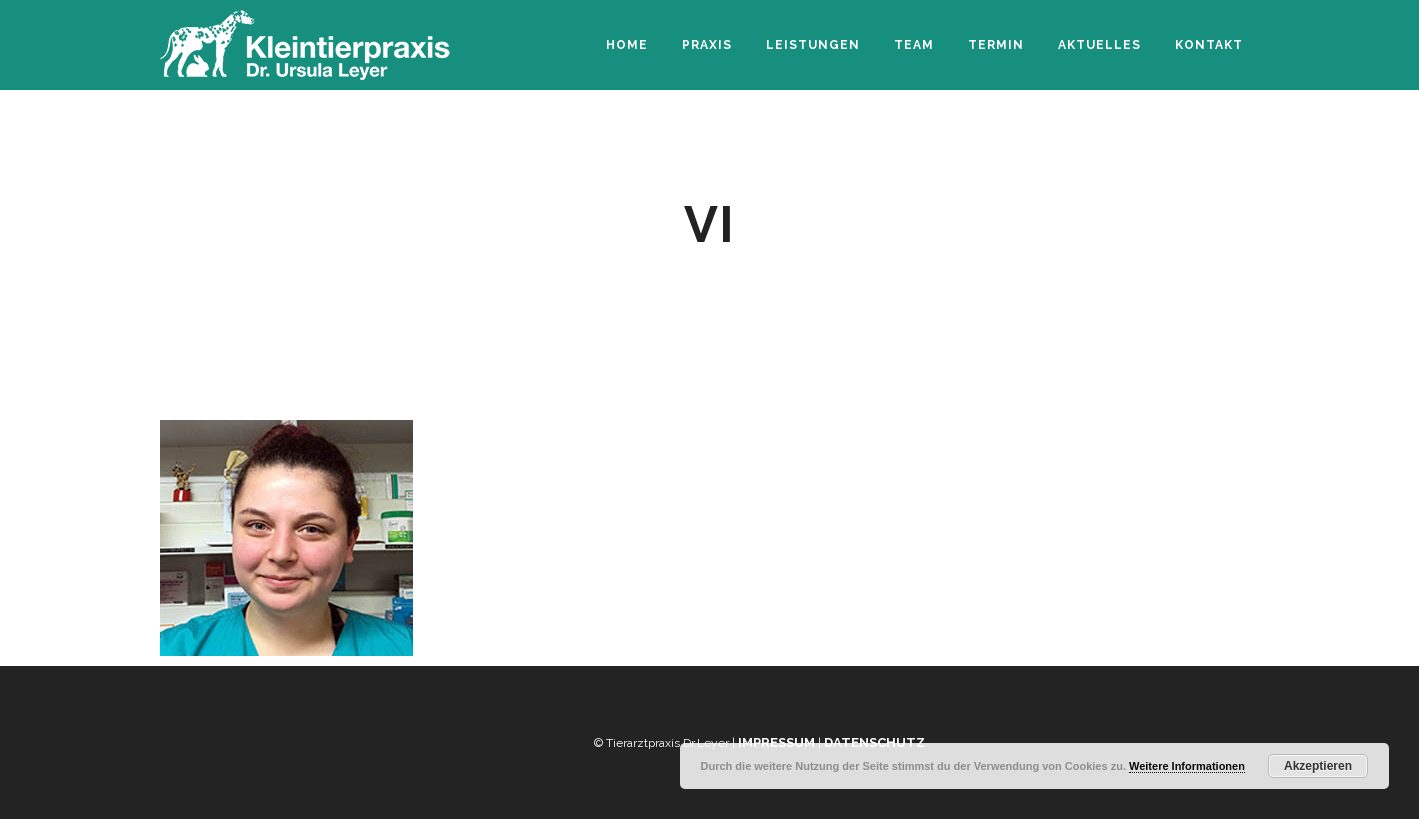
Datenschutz (874, 742)
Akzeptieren (1318, 766)
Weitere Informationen (1187, 766)
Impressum (776, 742)
